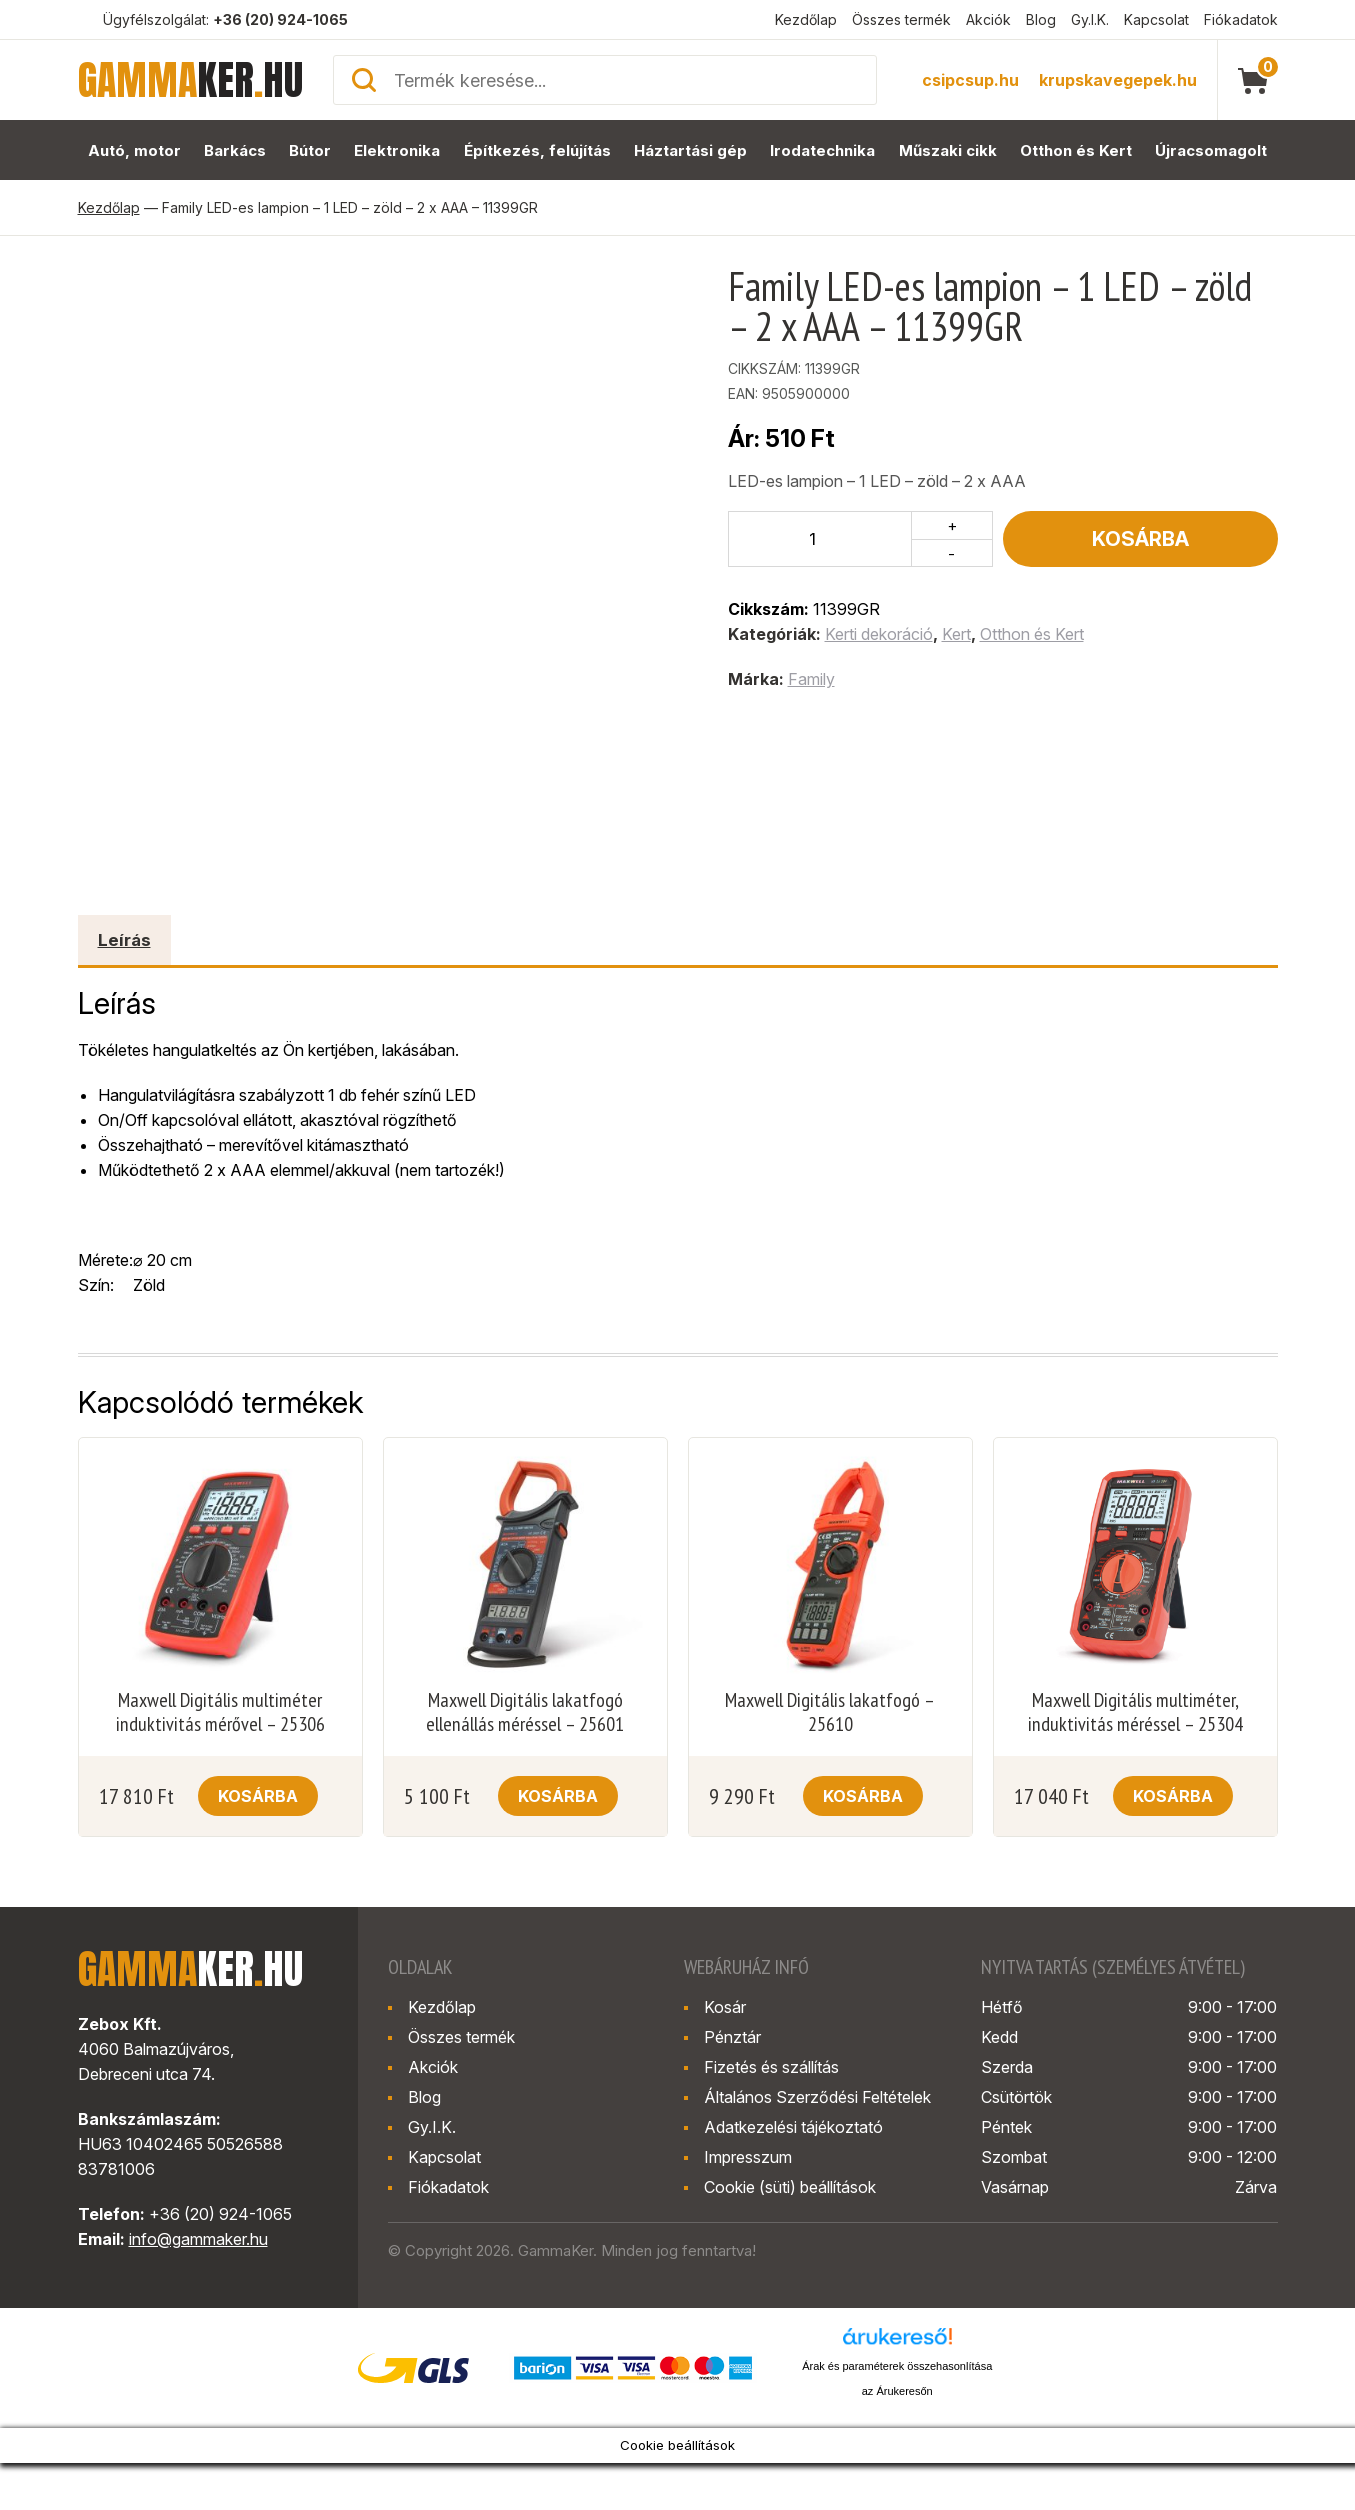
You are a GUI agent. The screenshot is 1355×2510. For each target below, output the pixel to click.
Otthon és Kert (1076, 150)
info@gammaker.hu (198, 2239)
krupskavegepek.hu (1118, 80)
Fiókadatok (1241, 19)
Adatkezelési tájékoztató (793, 2127)
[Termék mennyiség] (820, 539)
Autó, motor (134, 150)
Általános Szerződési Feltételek (817, 2097)
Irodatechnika (822, 150)
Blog (1041, 19)
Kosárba (1140, 539)
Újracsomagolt (1211, 150)
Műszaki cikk (948, 150)
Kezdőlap (806, 19)
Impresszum (748, 2157)
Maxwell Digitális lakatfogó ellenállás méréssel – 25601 (525, 1712)
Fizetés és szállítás (771, 2067)
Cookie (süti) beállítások (790, 2187)
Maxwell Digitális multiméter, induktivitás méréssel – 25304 (1135, 1712)
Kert (956, 634)
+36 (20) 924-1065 (280, 19)
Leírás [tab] (124, 940)
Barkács (235, 150)
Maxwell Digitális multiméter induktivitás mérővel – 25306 (220, 1712)
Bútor (310, 150)
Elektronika (397, 150)
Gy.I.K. (1090, 19)
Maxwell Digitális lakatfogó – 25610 (830, 1712)
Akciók (988, 19)
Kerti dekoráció (879, 634)
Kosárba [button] (258, 1796)
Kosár (725, 2007)
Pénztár (732, 2037)
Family (811, 679)
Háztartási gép (690, 150)
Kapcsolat (1156, 19)
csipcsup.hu (970, 80)
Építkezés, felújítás (537, 150)
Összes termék (901, 19)
